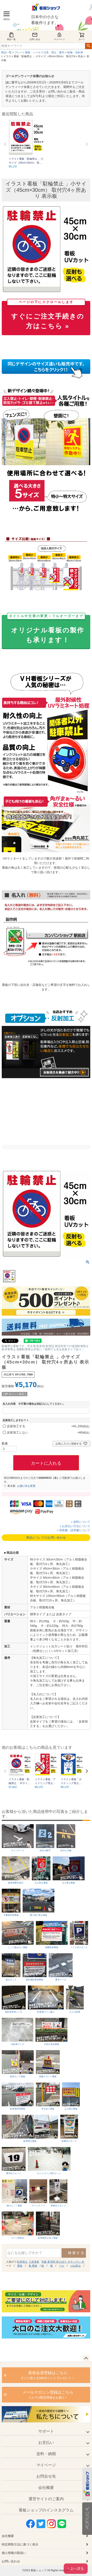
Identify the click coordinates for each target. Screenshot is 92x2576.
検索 (88, 46)
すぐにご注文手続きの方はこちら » (46, 315)
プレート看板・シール (28, 52)
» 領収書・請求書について (73, 1530)
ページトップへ (85, 2358)
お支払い (46, 2442)
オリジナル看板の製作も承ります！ (46, 629)
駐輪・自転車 (75, 52)
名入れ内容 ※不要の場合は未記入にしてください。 (34, 1403)
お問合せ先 (46, 2476)
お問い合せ (34, 36)
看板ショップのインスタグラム (46, 2510)
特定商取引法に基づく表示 (20, 2544)
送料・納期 (46, 2454)
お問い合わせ (11, 2561)
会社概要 (46, 2487)
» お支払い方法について (75, 1526)
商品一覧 (11, 36)
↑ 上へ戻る (75, 2568)
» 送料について (80, 1521)
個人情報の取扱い (14, 2553)
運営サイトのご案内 (46, 2499)
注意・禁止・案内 (53, 52)
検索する (76, 2253)
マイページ (59, 36)
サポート (46, 2431)
